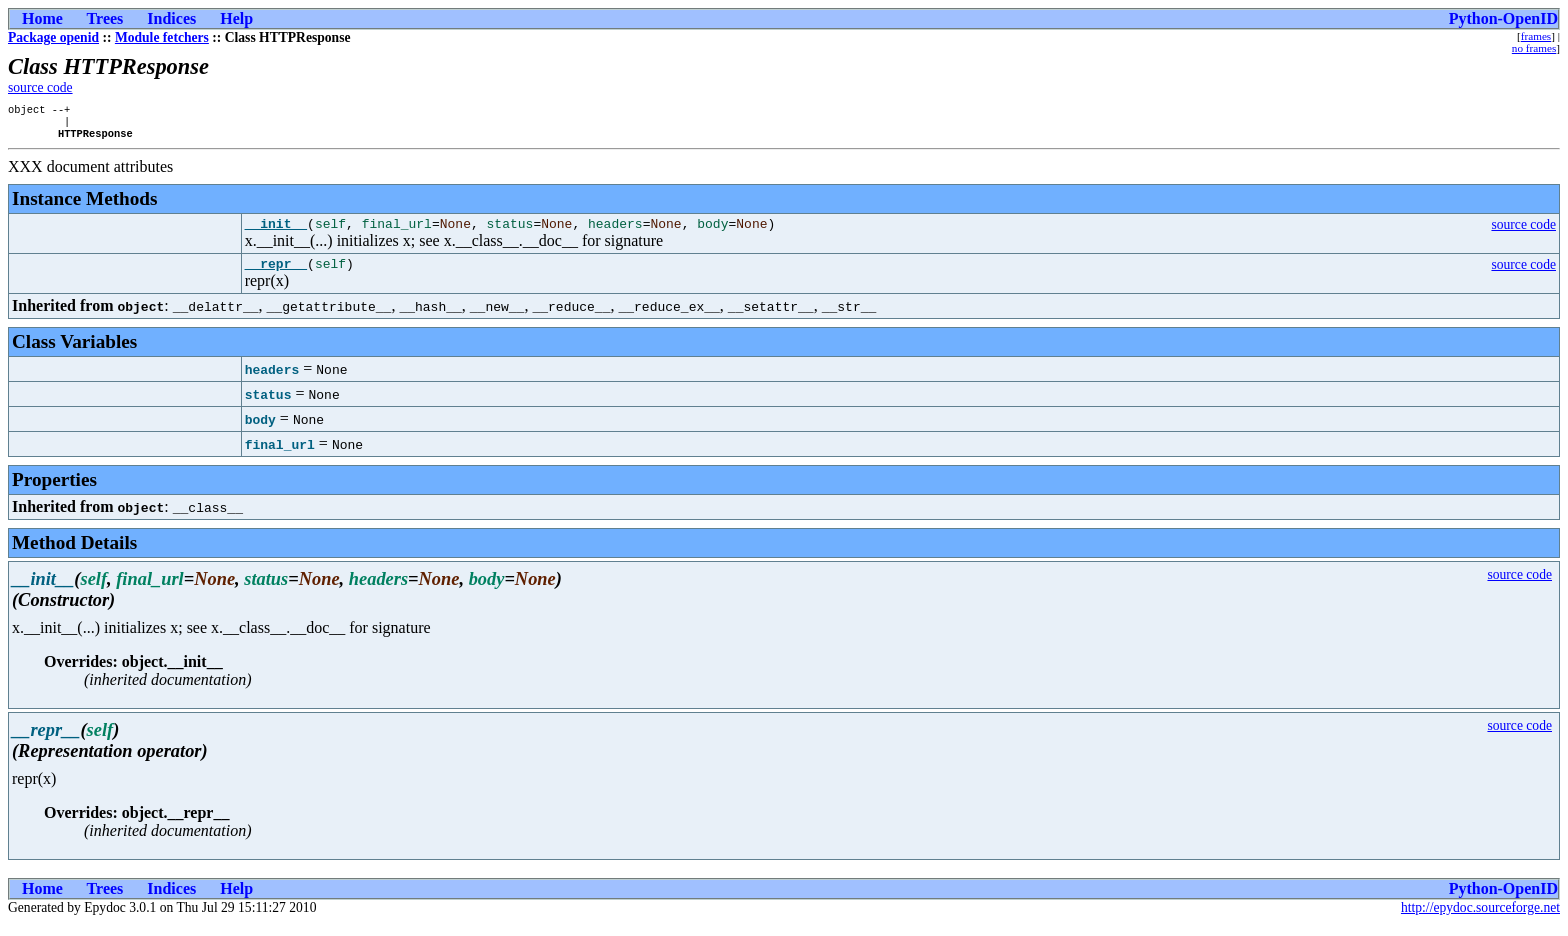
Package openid (53, 37)
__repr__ (276, 275)
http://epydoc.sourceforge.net (1480, 919)
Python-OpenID (1503, 18)
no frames (1534, 48)
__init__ (276, 232)
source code (40, 87)
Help (236, 18)
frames (1536, 36)
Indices (171, 18)
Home (42, 18)
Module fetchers (162, 37)
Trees (105, 18)
